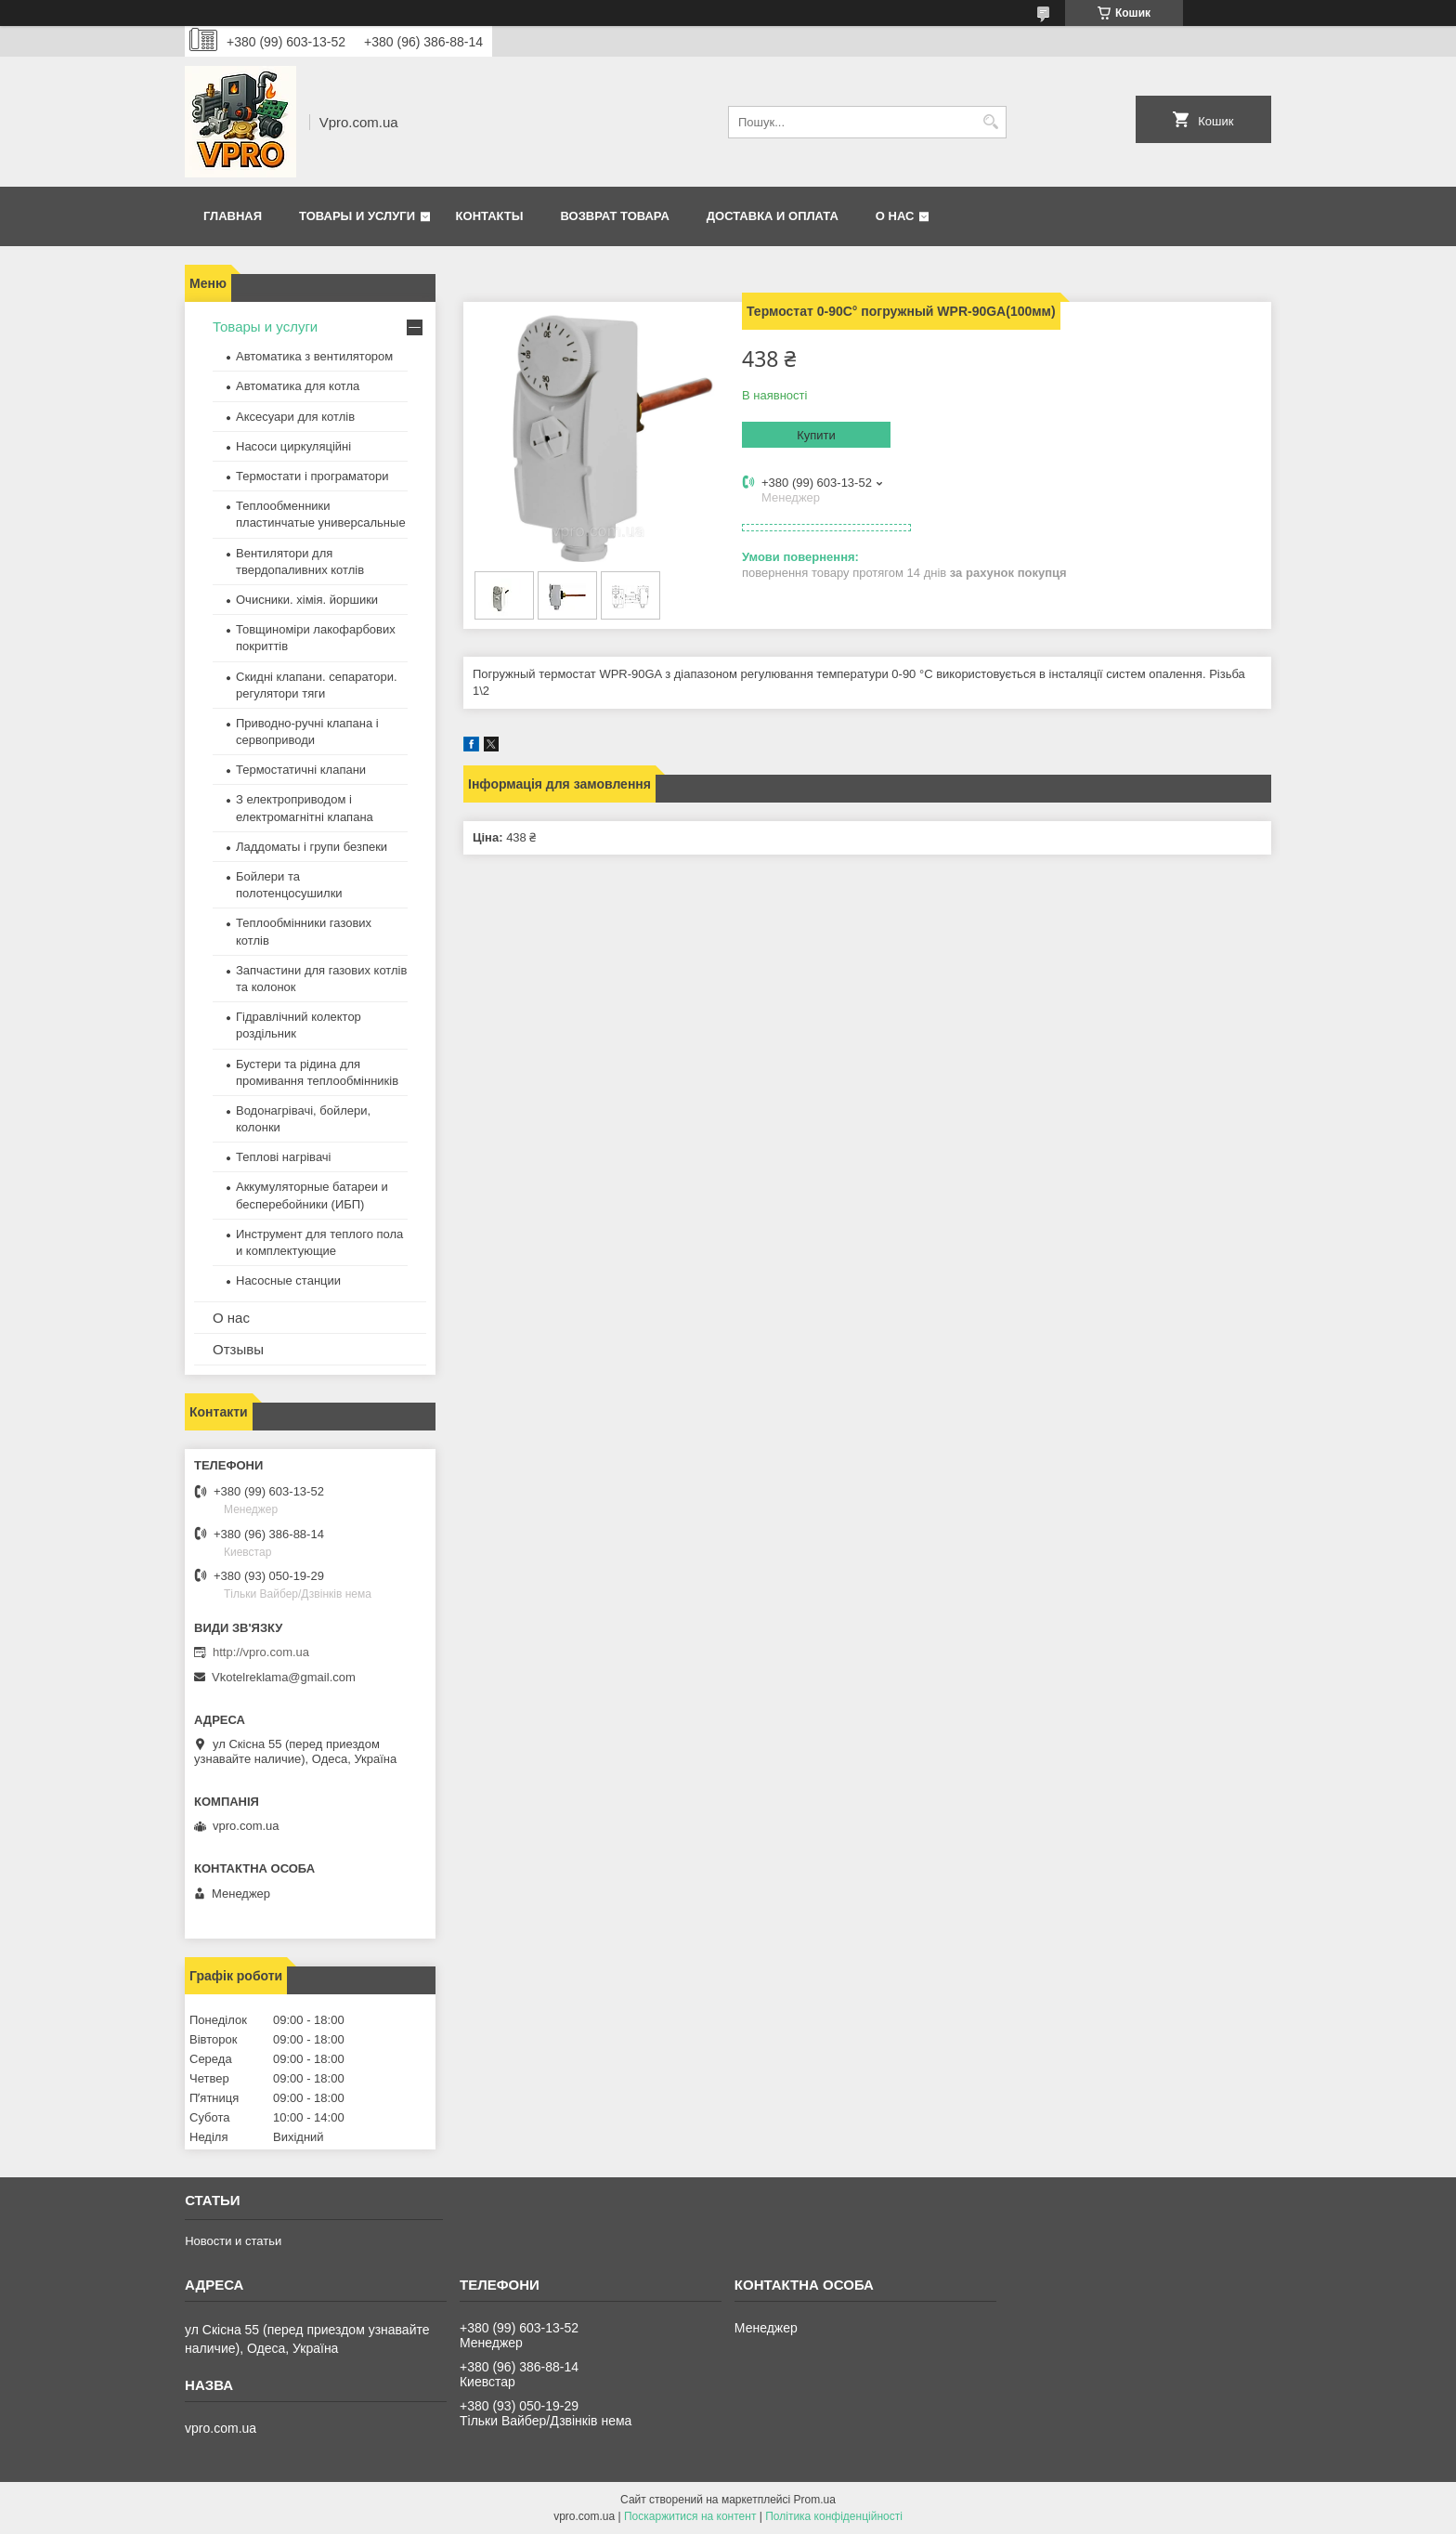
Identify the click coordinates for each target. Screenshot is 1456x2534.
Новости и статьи (233, 2241)
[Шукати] (990, 122)
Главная (232, 216)
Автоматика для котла (297, 386)
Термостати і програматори (312, 476)
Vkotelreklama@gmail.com (284, 1677)
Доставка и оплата (772, 216)
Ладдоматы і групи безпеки (311, 847)
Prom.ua (815, 2499)
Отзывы (238, 1349)
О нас (895, 216)
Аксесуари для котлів (295, 417)
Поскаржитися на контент (690, 2516)
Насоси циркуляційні (293, 446)
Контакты (490, 216)
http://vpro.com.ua (261, 1652)
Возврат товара (614, 216)
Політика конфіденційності (834, 2516)
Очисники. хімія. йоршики (307, 600)
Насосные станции (288, 1280)
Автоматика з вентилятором (314, 356)
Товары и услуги (357, 216)
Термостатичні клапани (301, 770)
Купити (816, 435)
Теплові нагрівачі (283, 1157)
